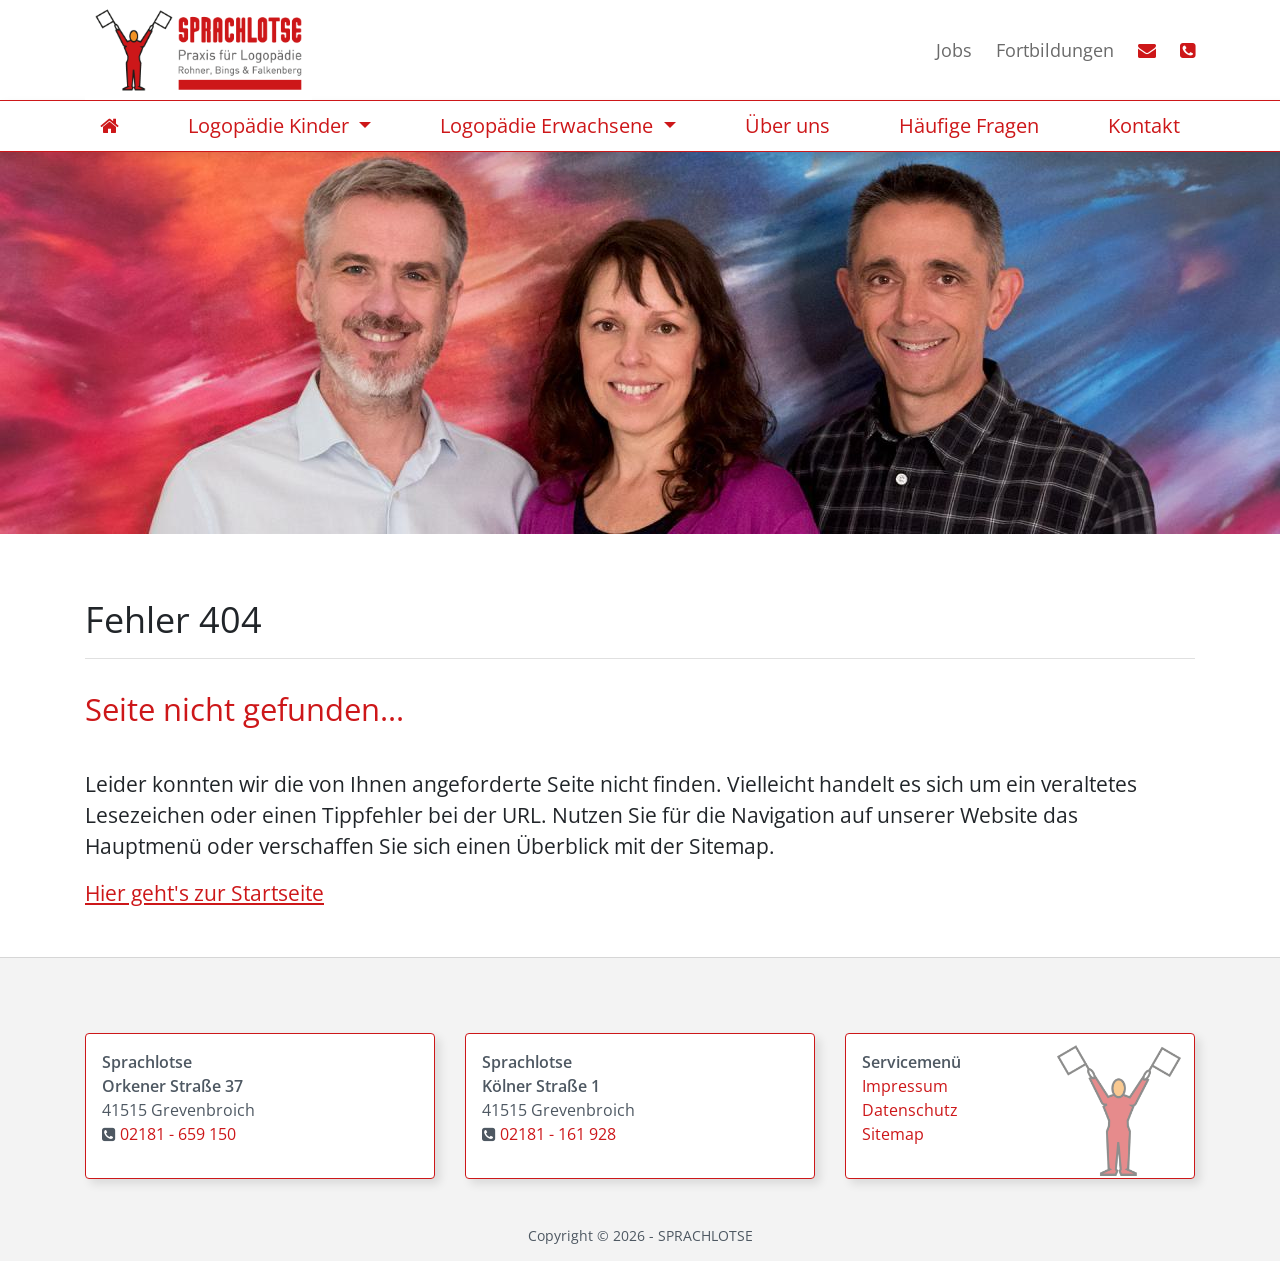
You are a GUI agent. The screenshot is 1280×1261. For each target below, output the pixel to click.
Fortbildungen (1055, 50)
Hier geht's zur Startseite (204, 893)
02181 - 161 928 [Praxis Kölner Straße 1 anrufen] (558, 1134)
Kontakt (1144, 125)
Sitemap (893, 1134)
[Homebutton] (198, 50)
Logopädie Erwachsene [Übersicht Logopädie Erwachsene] (549, 125)
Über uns (787, 125)
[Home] (109, 126)
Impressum (905, 1086)
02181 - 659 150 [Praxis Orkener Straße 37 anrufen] (178, 1134)
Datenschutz (910, 1110)
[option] (640, 334)
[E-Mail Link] (1135, 50)
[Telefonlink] (1175, 50)
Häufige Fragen (969, 125)
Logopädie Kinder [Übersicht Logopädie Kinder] (271, 125)
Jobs (954, 50)
